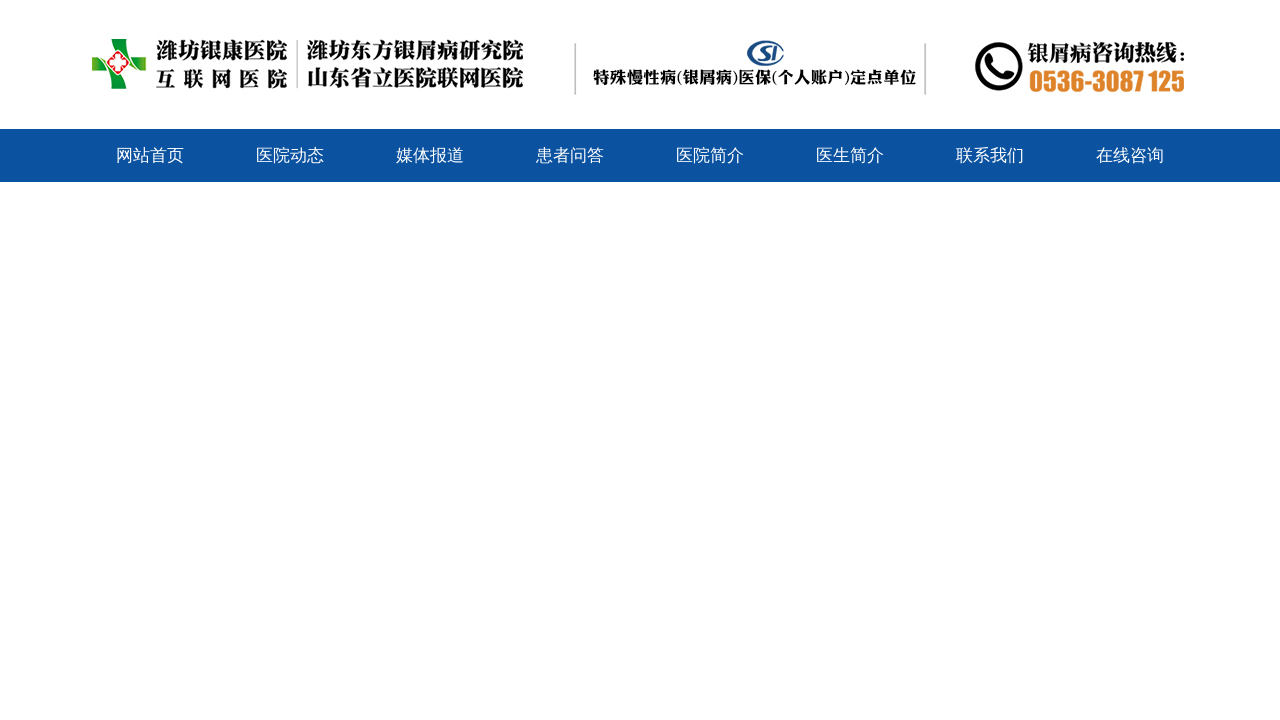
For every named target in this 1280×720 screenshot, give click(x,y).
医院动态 (290, 155)
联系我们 (990, 155)
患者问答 (570, 155)
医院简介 (710, 155)
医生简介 (850, 155)
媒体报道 (430, 155)
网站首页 (150, 155)
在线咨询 (1130, 155)
